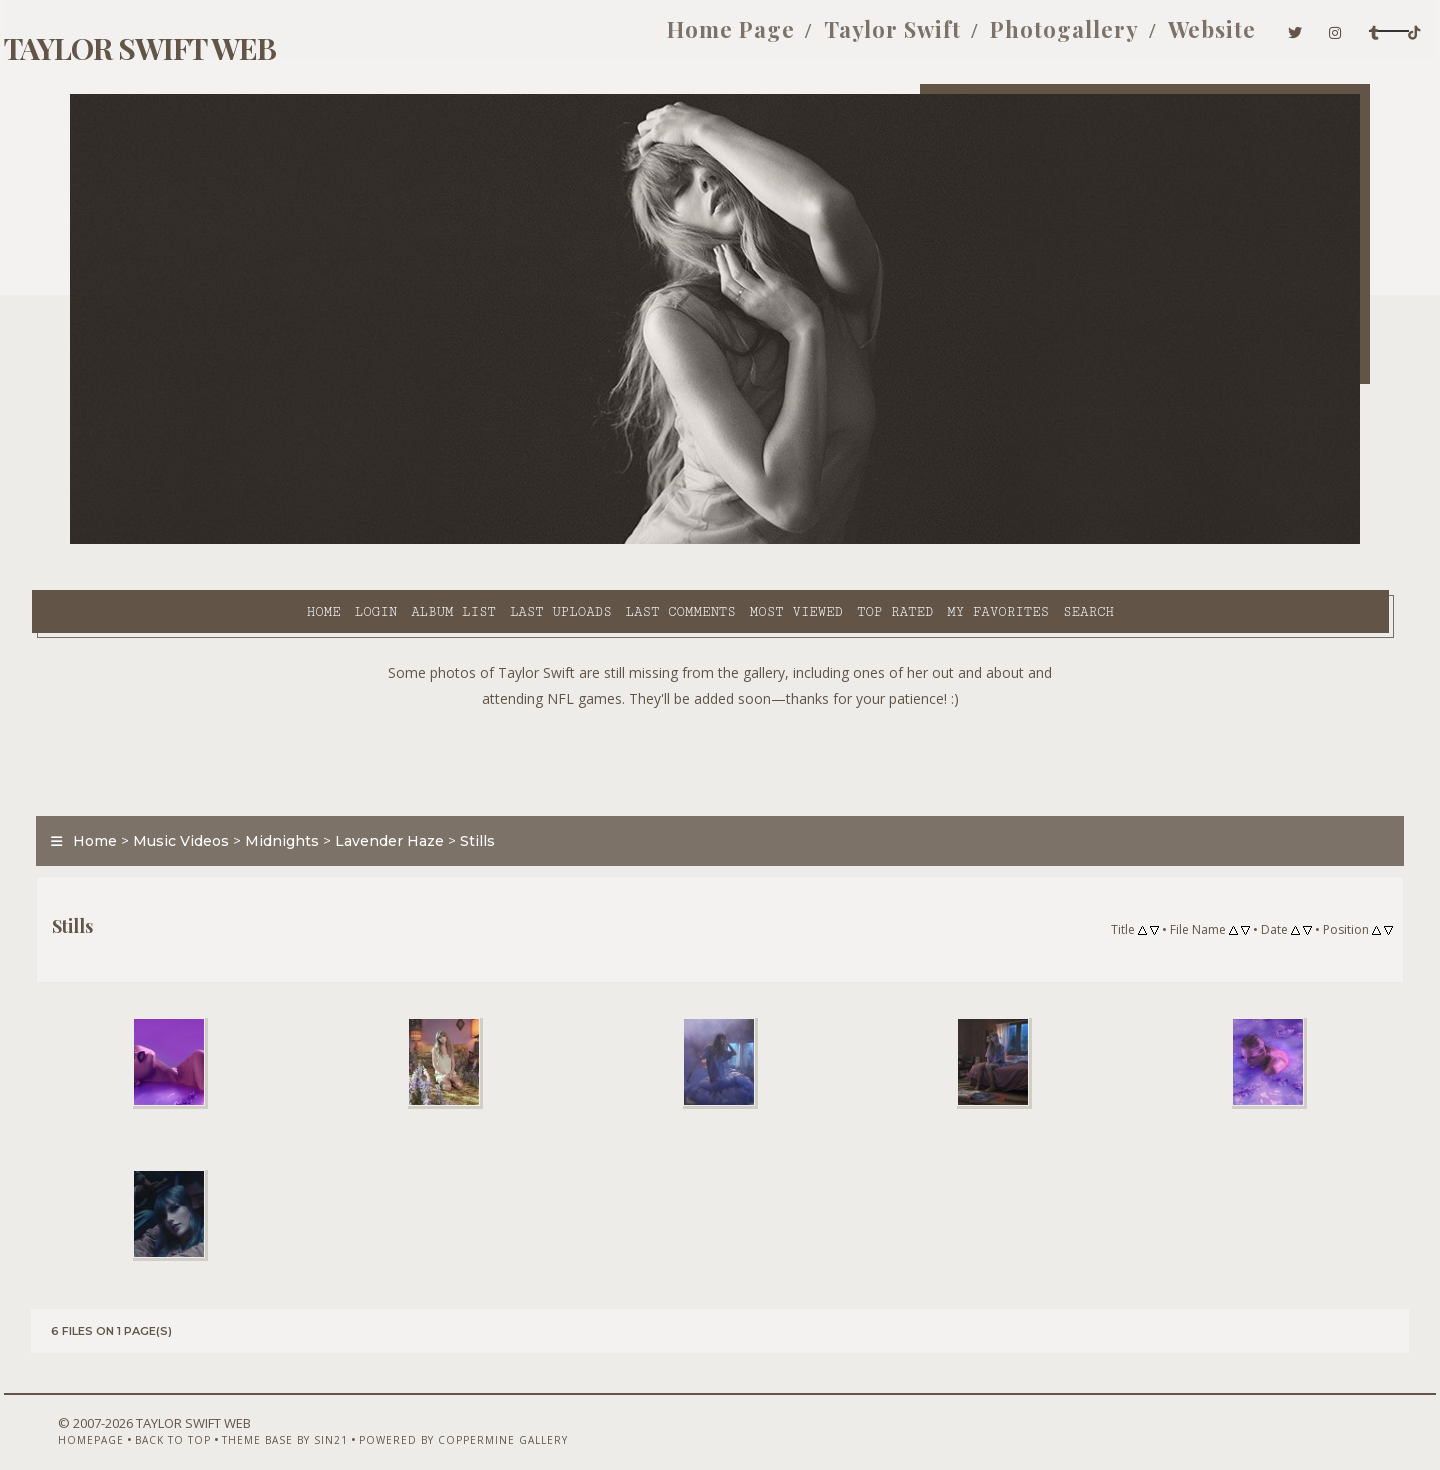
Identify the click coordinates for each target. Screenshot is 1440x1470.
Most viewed (625, 541)
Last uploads (391, 541)
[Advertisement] (720, 710)
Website (1070, 38)
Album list (283, 541)
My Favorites (828, 541)
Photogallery (922, 38)
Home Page (589, 38)
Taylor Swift (750, 38)
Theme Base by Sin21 (297, 1417)
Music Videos (220, 794)
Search (918, 541)
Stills (516, 794)
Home (153, 541)
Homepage (103, 1417)
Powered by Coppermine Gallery (475, 1417)
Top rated (725, 541)
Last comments (510, 541)
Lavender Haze (428, 794)
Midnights (321, 794)
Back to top (185, 1417)
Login (205, 541)
